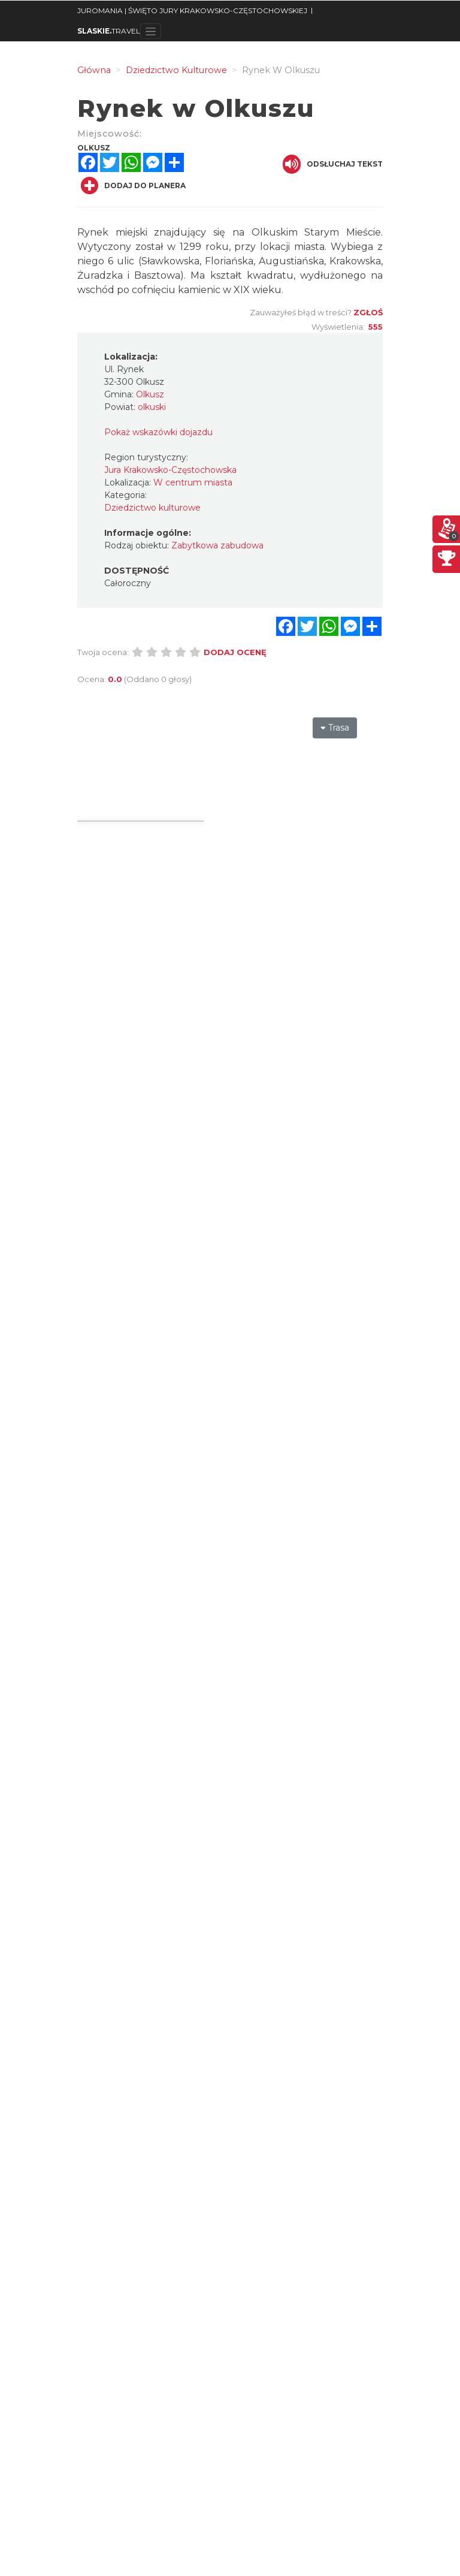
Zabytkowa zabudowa (217, 545)
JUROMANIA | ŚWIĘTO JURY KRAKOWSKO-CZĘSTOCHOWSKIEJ (192, 10)
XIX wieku (258, 289)
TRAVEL (108, 30)
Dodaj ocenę (235, 652)
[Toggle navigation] (150, 31)
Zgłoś (368, 312)
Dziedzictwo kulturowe (152, 507)
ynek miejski (115, 232)
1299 (190, 246)
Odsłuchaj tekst (333, 164)
